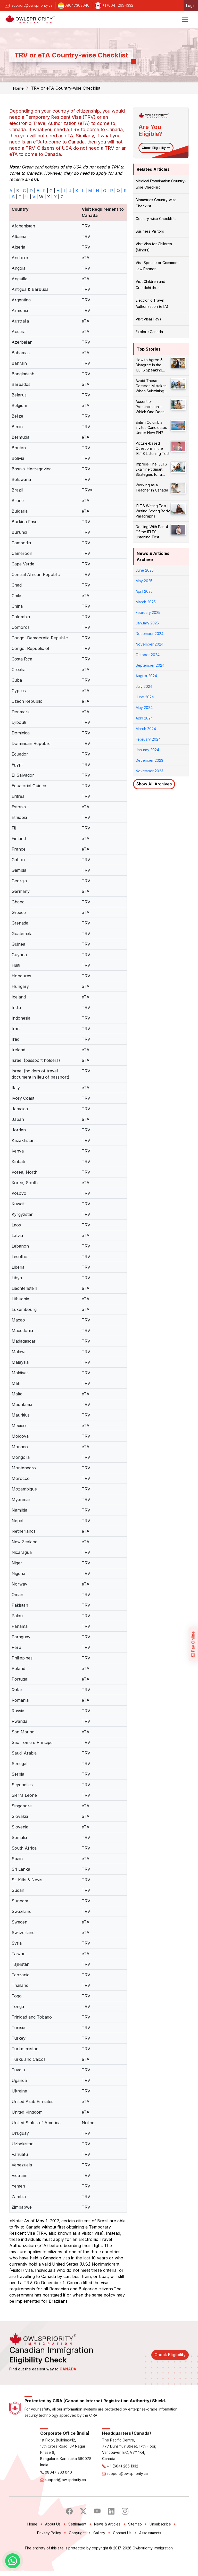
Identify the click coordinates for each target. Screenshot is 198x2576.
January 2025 (147, 623)
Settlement (77, 2546)
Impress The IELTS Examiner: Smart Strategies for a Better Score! (151, 469)
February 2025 (148, 612)
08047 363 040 (58, 2494)
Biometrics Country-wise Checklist (156, 203)
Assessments (150, 2555)
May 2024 (144, 707)
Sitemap (135, 2546)
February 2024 (148, 739)
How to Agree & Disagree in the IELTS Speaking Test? (149, 365)
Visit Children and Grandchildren (150, 284)
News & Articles (107, 2546)
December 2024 (149, 633)
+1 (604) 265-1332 (114, 5)
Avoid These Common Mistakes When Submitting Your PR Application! (153, 386)
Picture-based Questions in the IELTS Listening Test (152, 448)
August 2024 (146, 676)
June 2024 (145, 697)
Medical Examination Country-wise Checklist (161, 184)
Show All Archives (154, 784)
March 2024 (146, 728)
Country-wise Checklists (156, 218)
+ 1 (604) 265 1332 (122, 2488)
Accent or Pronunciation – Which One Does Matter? (150, 406)
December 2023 (149, 760)
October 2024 (148, 655)
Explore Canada (149, 331)
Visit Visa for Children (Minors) (154, 247)
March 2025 (146, 602)
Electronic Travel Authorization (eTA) (152, 303)
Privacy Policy (49, 2555)
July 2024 (144, 686)
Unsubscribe (160, 2546)
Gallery (99, 2555)
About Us (53, 2546)
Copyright (77, 2555)
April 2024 (144, 718)
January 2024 (147, 750)
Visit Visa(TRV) (148, 319)
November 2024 (149, 644)
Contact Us (122, 2555)
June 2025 (145, 570)
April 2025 (144, 591)
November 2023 (149, 771)
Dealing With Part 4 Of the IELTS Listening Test (152, 531)
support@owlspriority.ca (28, 5)
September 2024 (150, 665)
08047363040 (73, 5)
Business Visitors (150, 231)
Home (19, 88)
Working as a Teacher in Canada (152, 487)
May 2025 (144, 581)
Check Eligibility (156, 148)
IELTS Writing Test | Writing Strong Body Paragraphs (153, 511)
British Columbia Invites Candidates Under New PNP (151, 427)
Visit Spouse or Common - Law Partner (158, 265)
